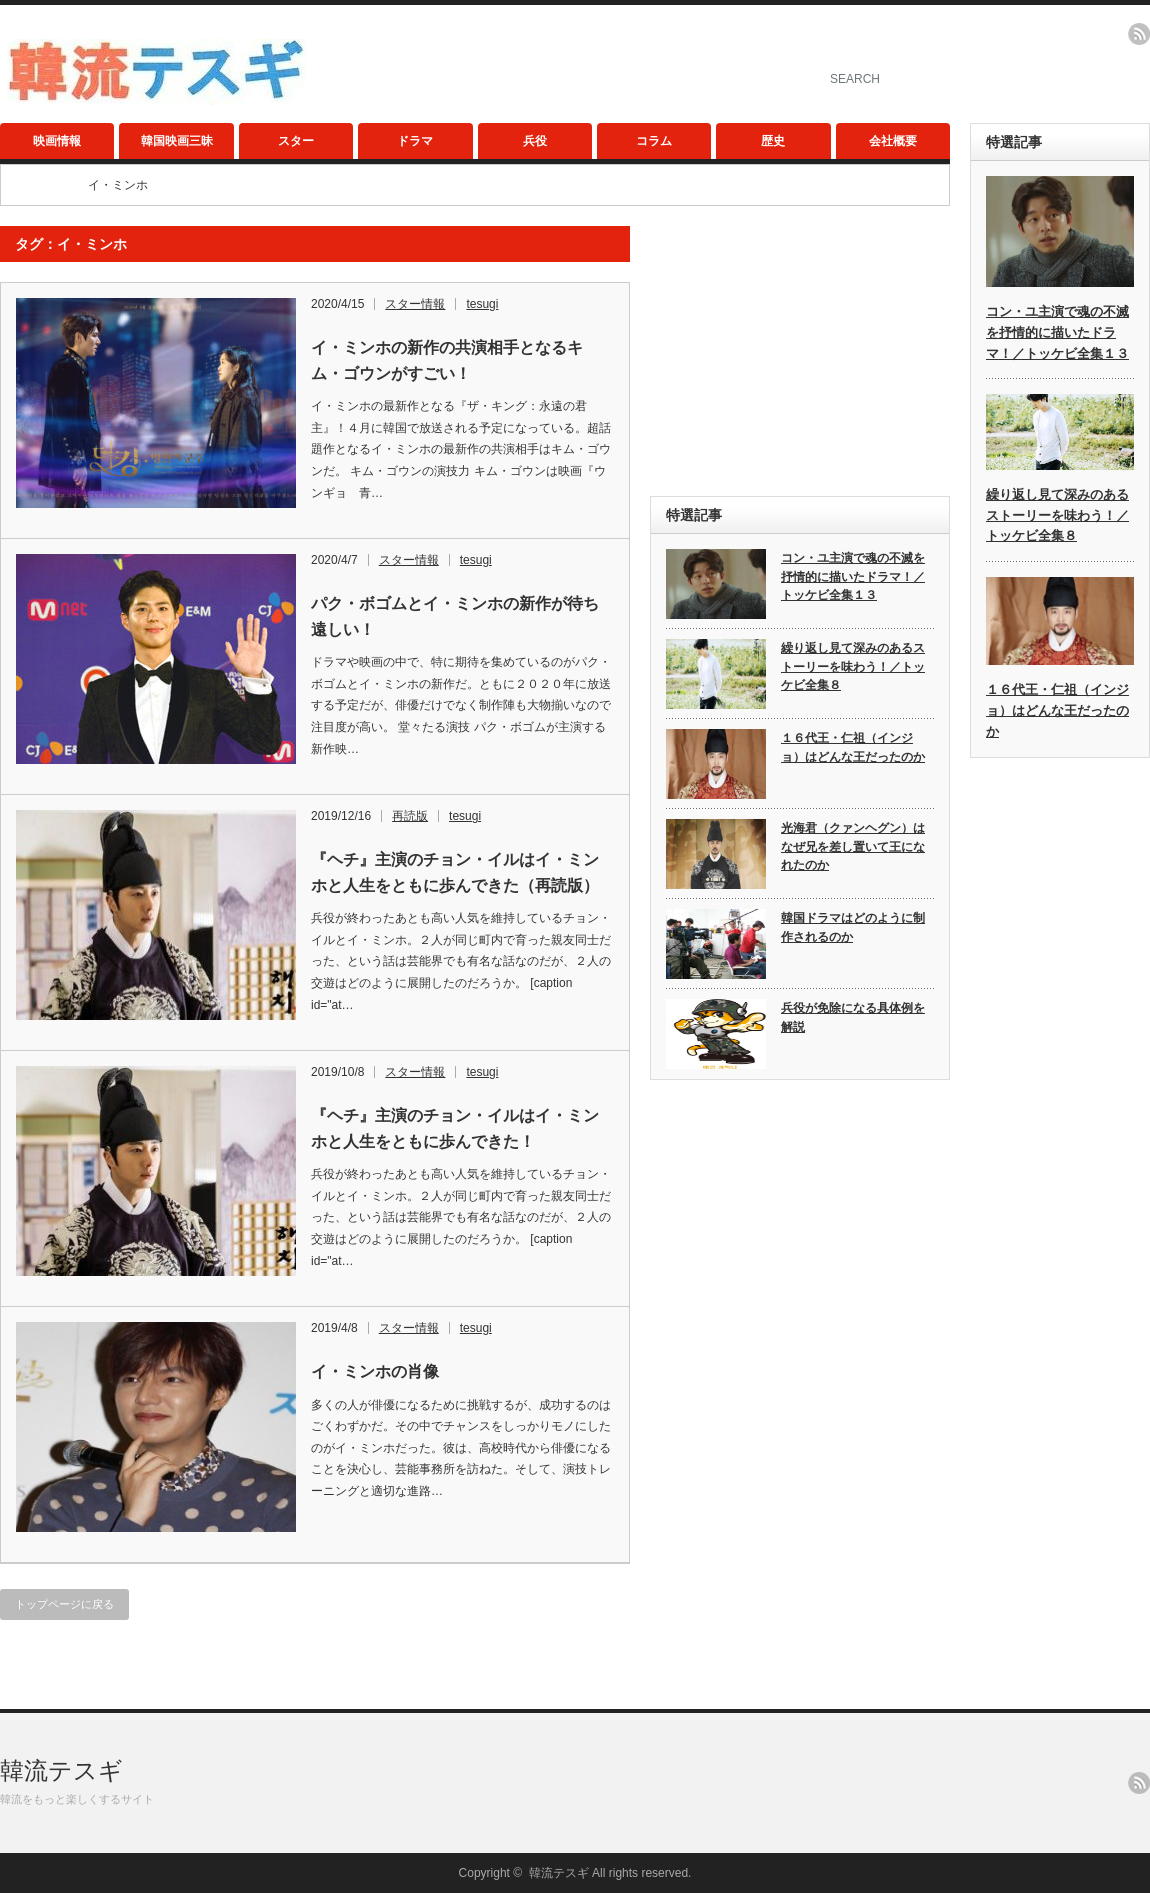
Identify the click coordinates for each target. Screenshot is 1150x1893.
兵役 (535, 141)
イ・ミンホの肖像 (375, 1371)
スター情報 (415, 304)
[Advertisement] (800, 351)
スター (296, 141)
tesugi (482, 304)
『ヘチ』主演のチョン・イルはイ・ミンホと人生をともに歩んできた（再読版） (455, 872)
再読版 (410, 816)
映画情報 (57, 141)
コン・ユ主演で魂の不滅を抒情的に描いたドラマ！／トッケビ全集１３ (853, 576)
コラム (654, 141)
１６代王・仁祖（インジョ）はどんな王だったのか (853, 747)
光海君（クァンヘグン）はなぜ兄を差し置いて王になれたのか (853, 846)
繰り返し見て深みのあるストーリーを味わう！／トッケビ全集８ (853, 666)
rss (1139, 34)
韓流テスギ (61, 1770)
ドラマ (415, 141)
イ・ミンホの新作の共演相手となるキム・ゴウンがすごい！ (447, 360)
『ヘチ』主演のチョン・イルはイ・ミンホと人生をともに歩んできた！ (455, 1128)
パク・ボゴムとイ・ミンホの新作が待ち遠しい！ (455, 616)
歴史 (773, 141)
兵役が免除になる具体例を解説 (853, 1017)
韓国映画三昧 (177, 141)
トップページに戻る (64, 1604)
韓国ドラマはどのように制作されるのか (853, 927)
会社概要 (893, 141)
